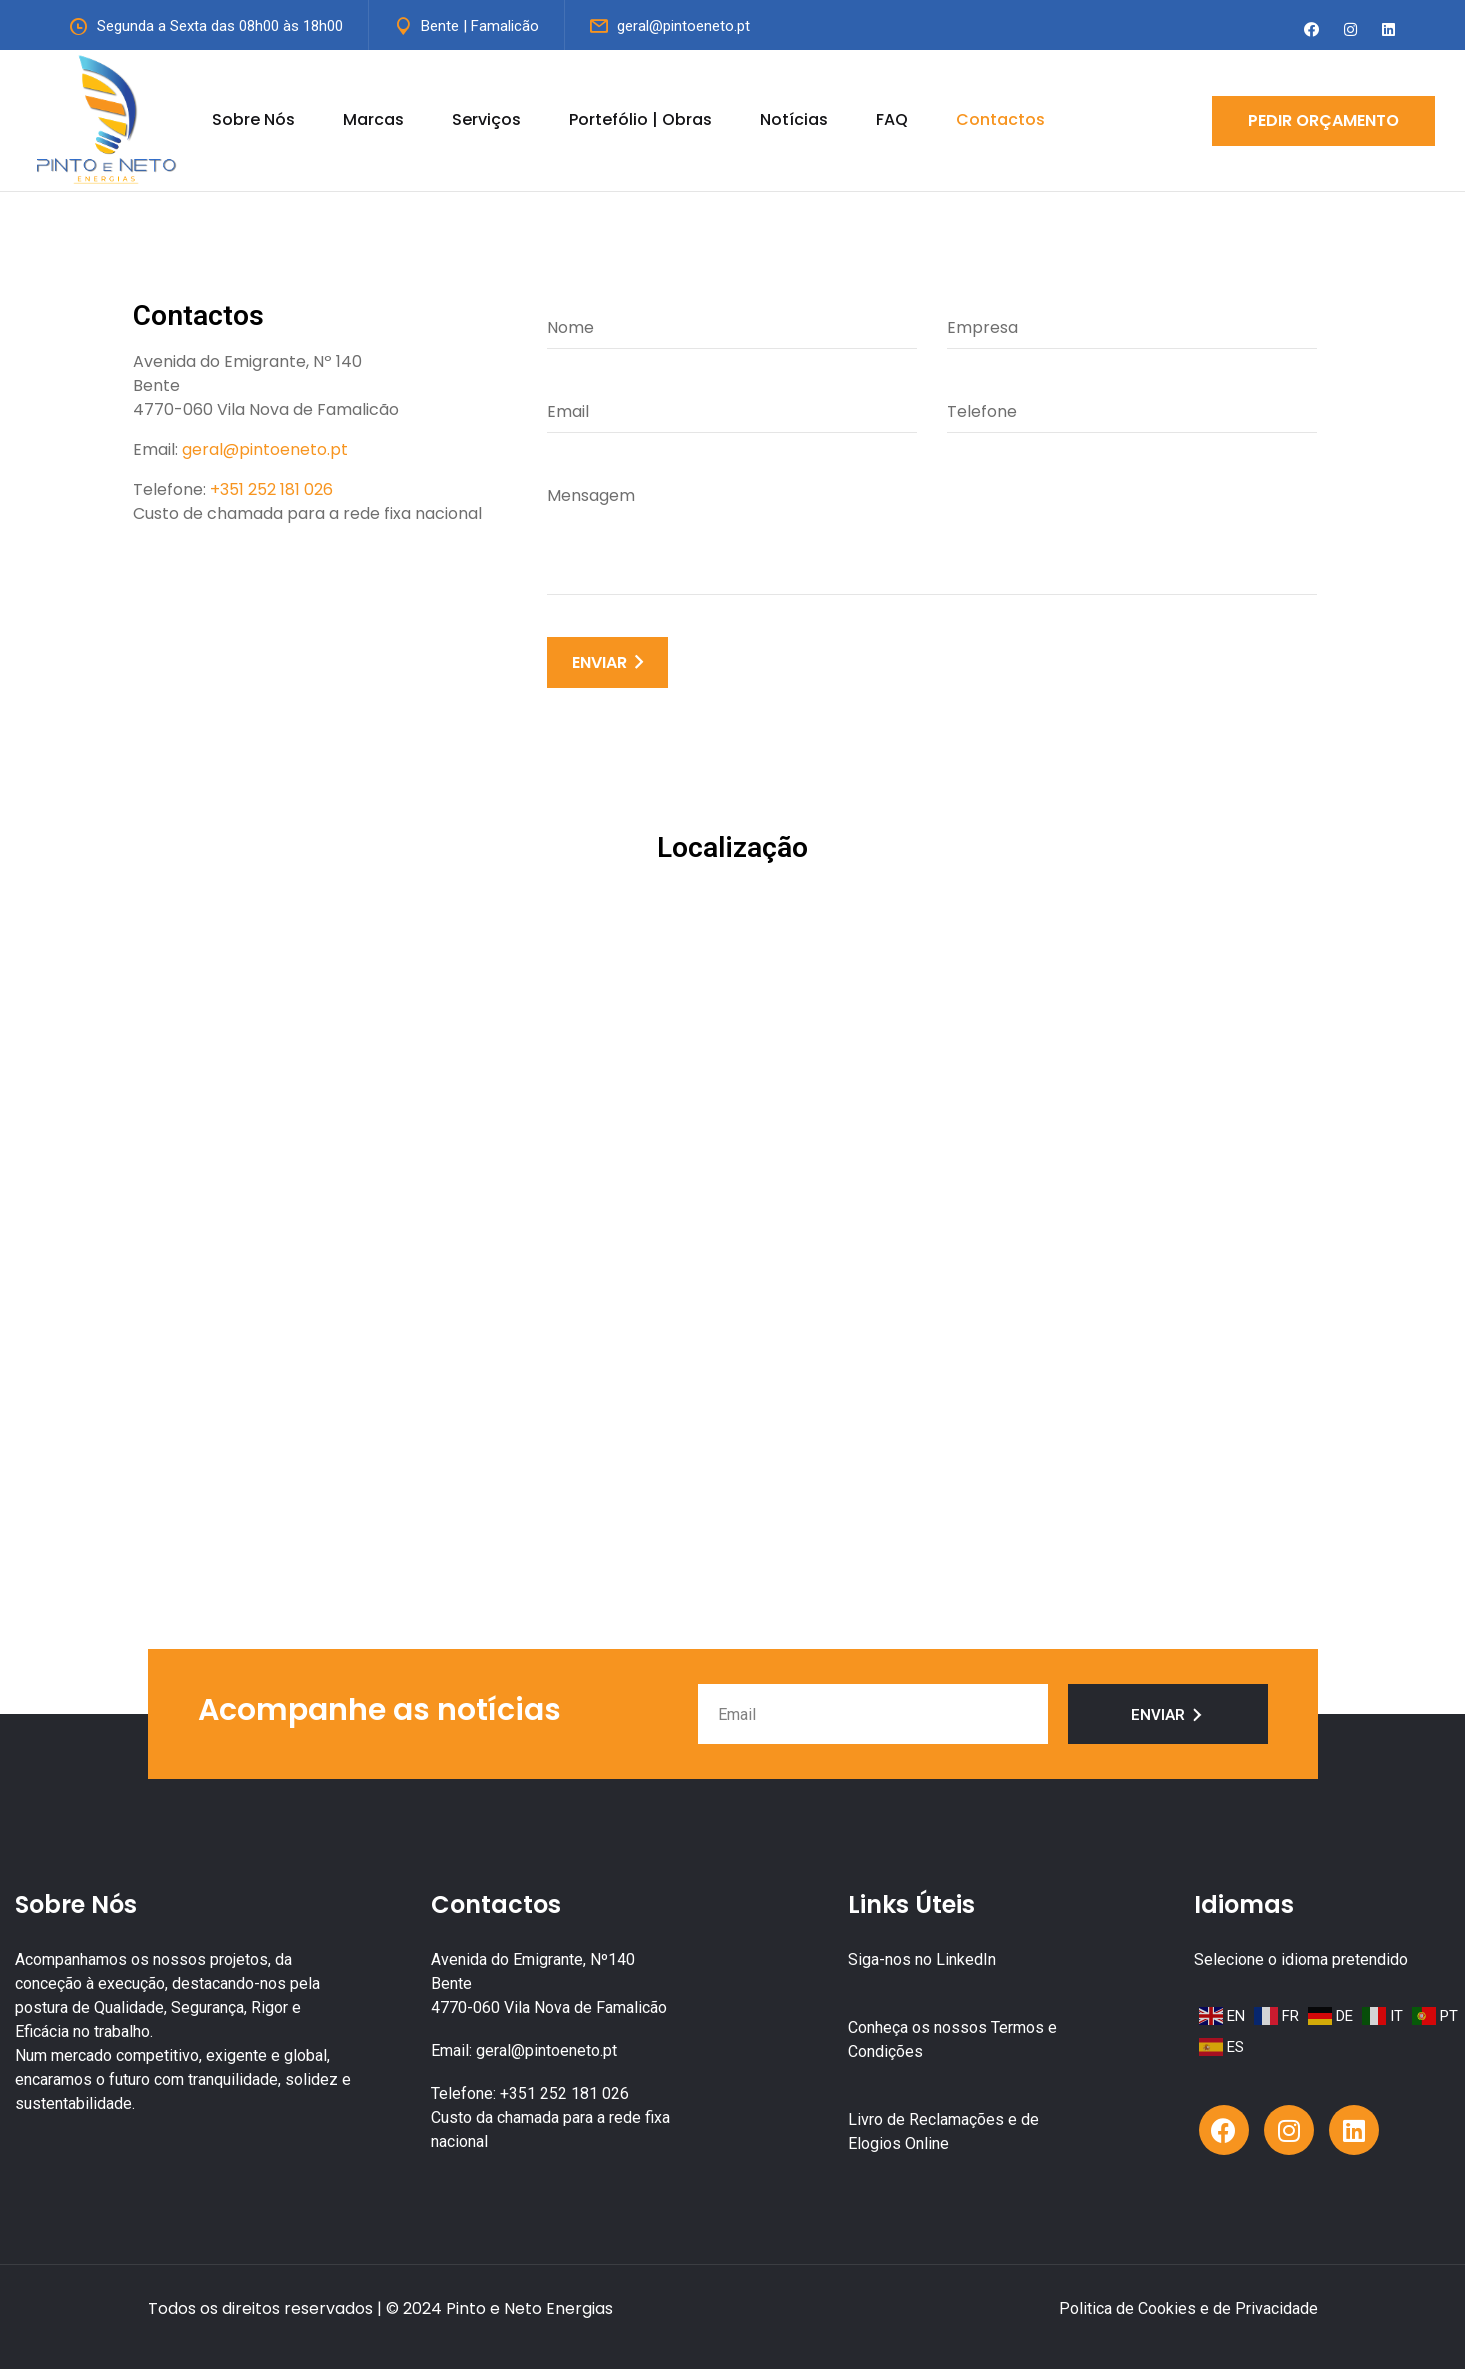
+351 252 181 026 (271, 489)
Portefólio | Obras (640, 119)
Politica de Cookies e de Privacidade (1188, 2308)
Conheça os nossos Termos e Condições (952, 2039)
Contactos (1000, 119)
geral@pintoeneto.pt (683, 26)
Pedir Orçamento (1323, 120)
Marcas (373, 119)
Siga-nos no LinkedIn (922, 1959)
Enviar (1167, 1715)
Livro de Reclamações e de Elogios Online (943, 2131)
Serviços (486, 119)
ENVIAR (607, 662)
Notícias (794, 119)
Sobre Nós (253, 119)
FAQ (892, 119)
